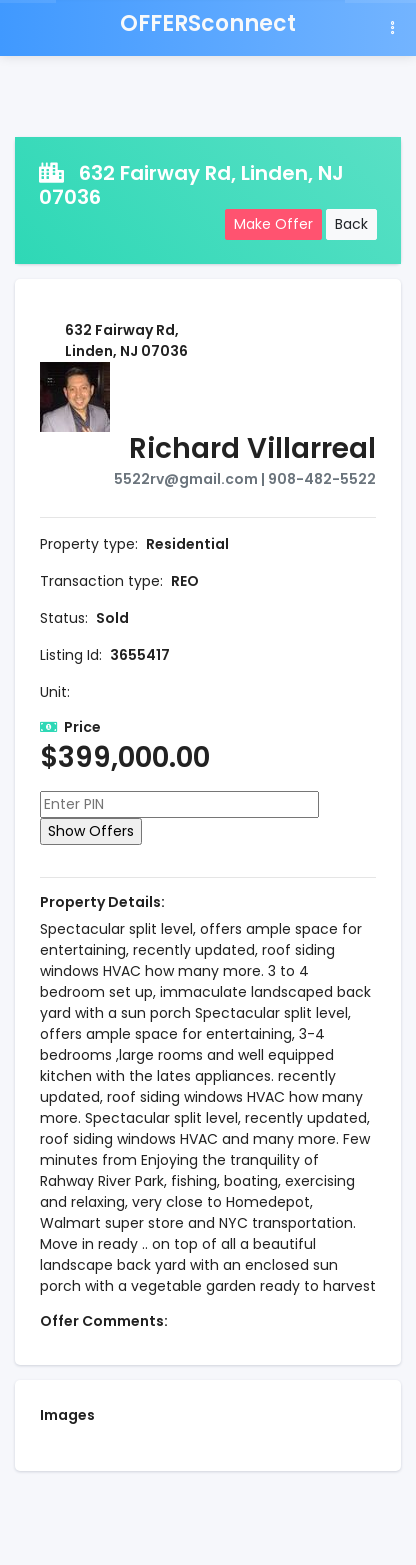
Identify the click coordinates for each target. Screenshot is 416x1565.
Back (351, 224)
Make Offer (273, 224)
